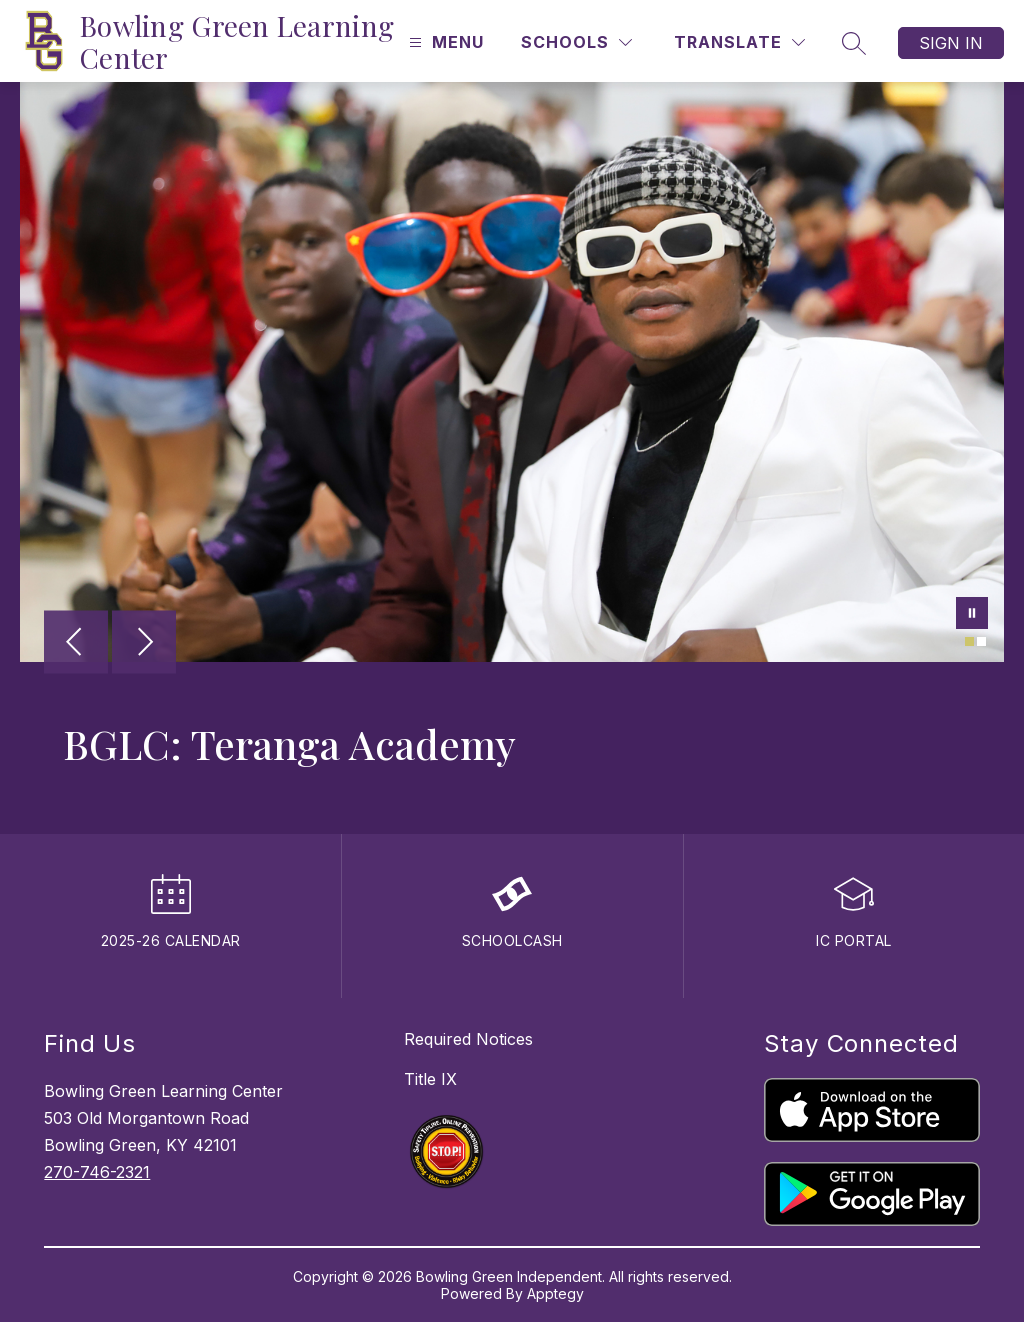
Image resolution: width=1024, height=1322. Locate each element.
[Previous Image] (76, 644)
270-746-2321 (97, 1172)
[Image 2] (981, 641)
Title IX (430, 1079)
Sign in (951, 43)
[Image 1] (969, 641)
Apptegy (555, 1293)
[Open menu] (444, 42)
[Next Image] (144, 644)
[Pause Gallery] (972, 615)
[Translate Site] (739, 42)
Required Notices (468, 1039)
